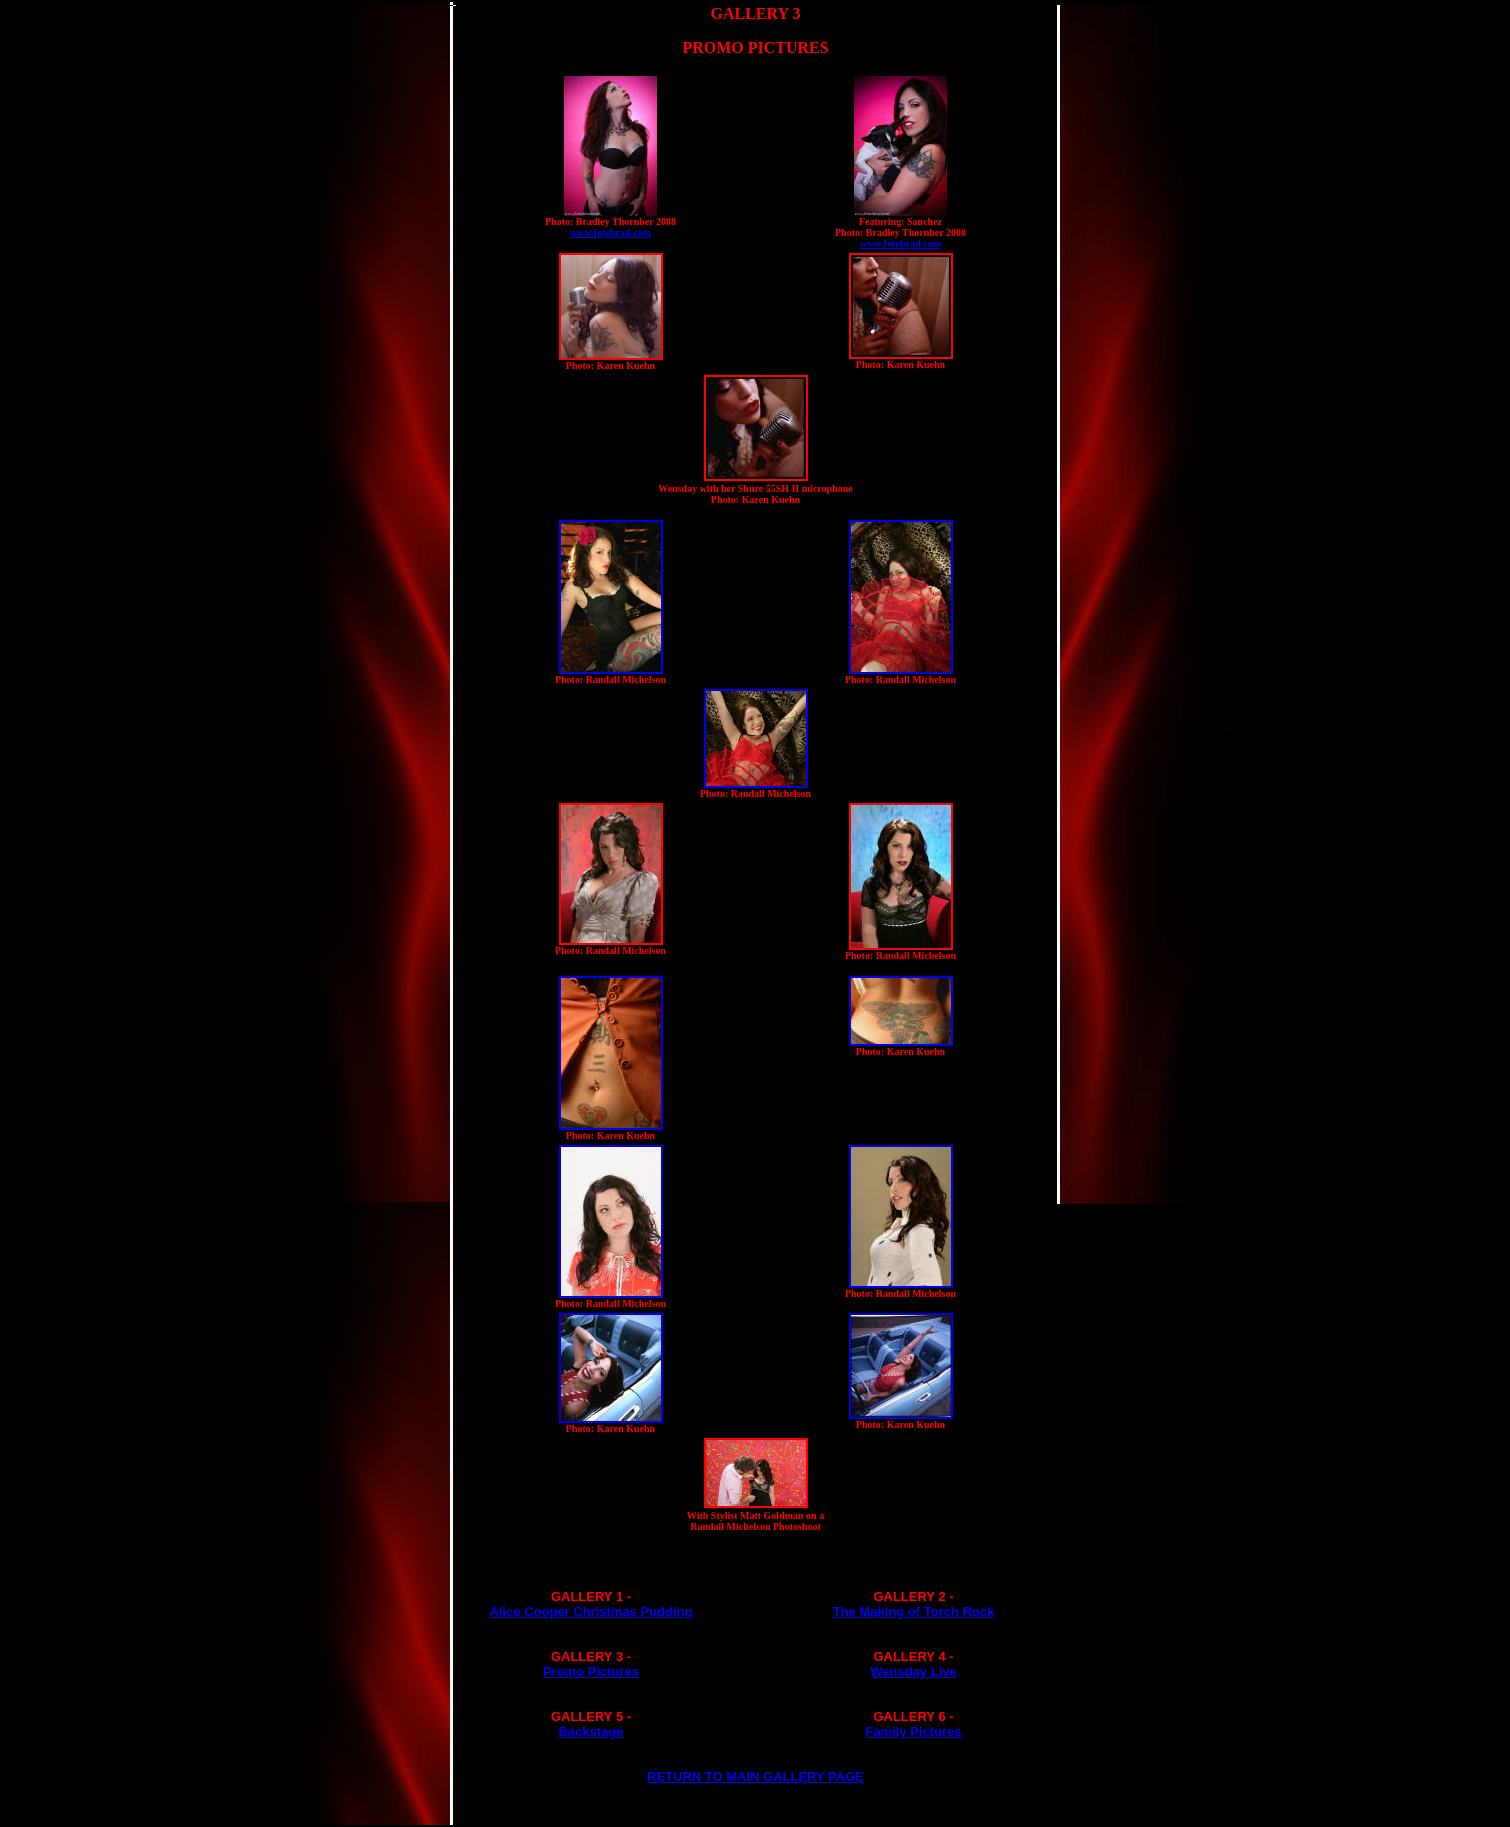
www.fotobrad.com (610, 232)
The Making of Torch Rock (914, 1611)
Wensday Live (913, 1671)
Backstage (590, 1731)
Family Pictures (913, 1731)
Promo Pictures (591, 1671)
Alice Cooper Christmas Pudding (591, 1611)
